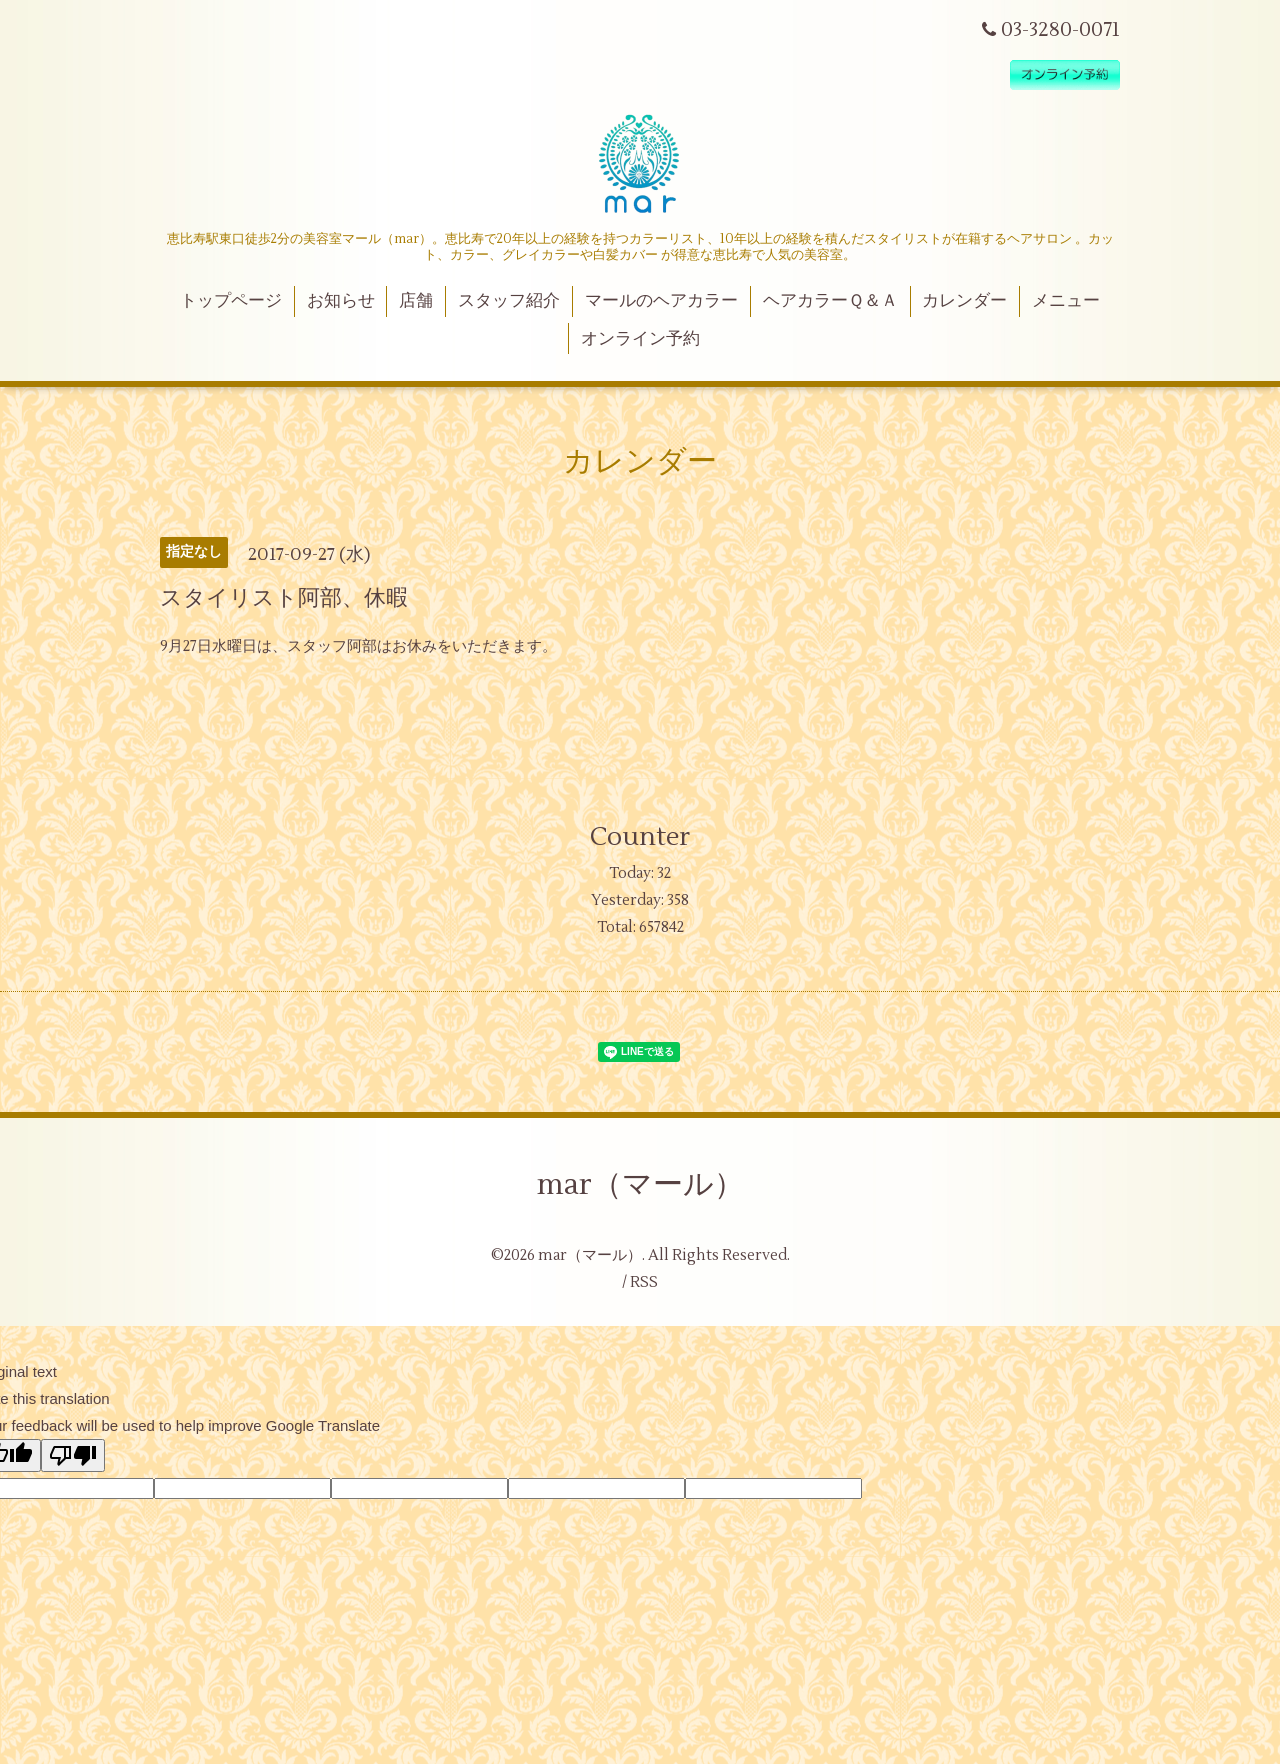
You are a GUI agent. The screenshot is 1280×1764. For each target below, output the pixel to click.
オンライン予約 (640, 339)
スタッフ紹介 (509, 301)
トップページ (231, 301)
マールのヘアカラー (661, 301)
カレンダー (964, 301)
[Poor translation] (73, 1455)
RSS (644, 1282)
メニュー (1066, 301)
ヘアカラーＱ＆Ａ (830, 301)
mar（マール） (640, 1184)
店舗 (416, 301)
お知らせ (341, 301)
